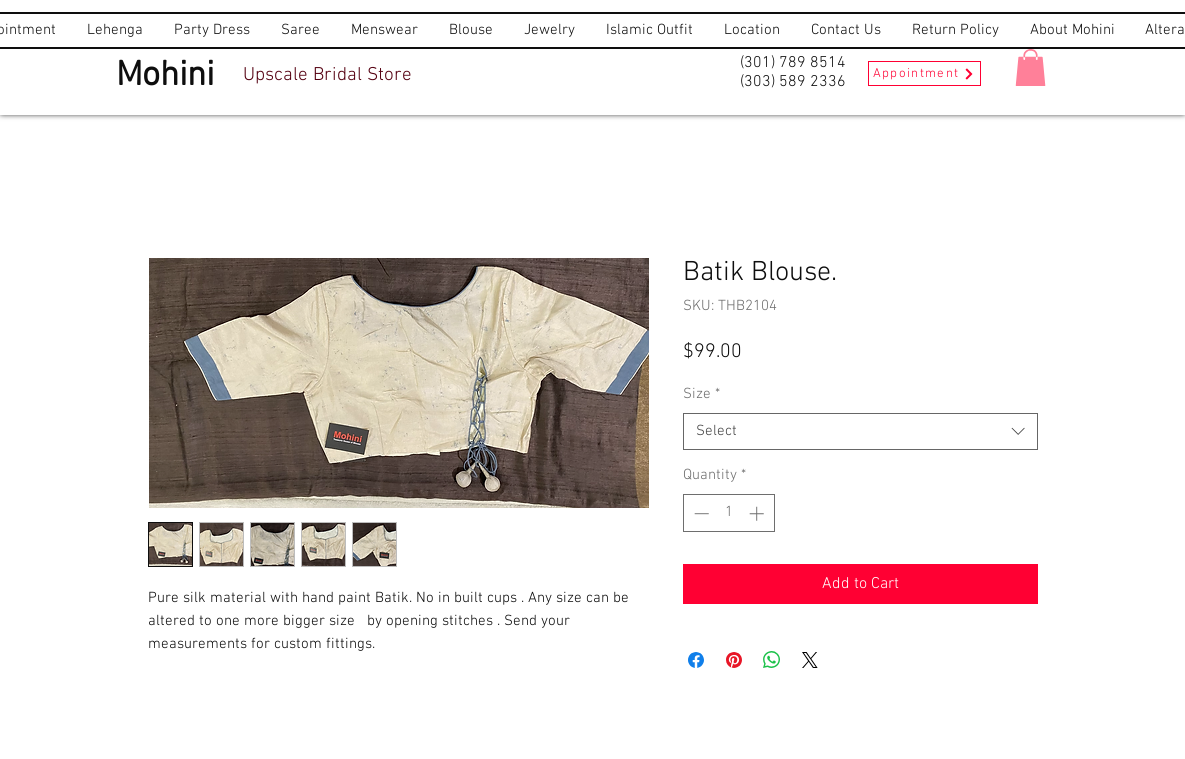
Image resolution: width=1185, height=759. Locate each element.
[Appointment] (924, 73)
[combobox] (860, 432)
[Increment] (758, 513)
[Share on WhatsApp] (772, 660)
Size (701, 394)
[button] (1030, 67)
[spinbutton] (728, 513)
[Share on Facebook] (696, 660)
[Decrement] (699, 513)
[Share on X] (810, 660)
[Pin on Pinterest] (734, 660)
